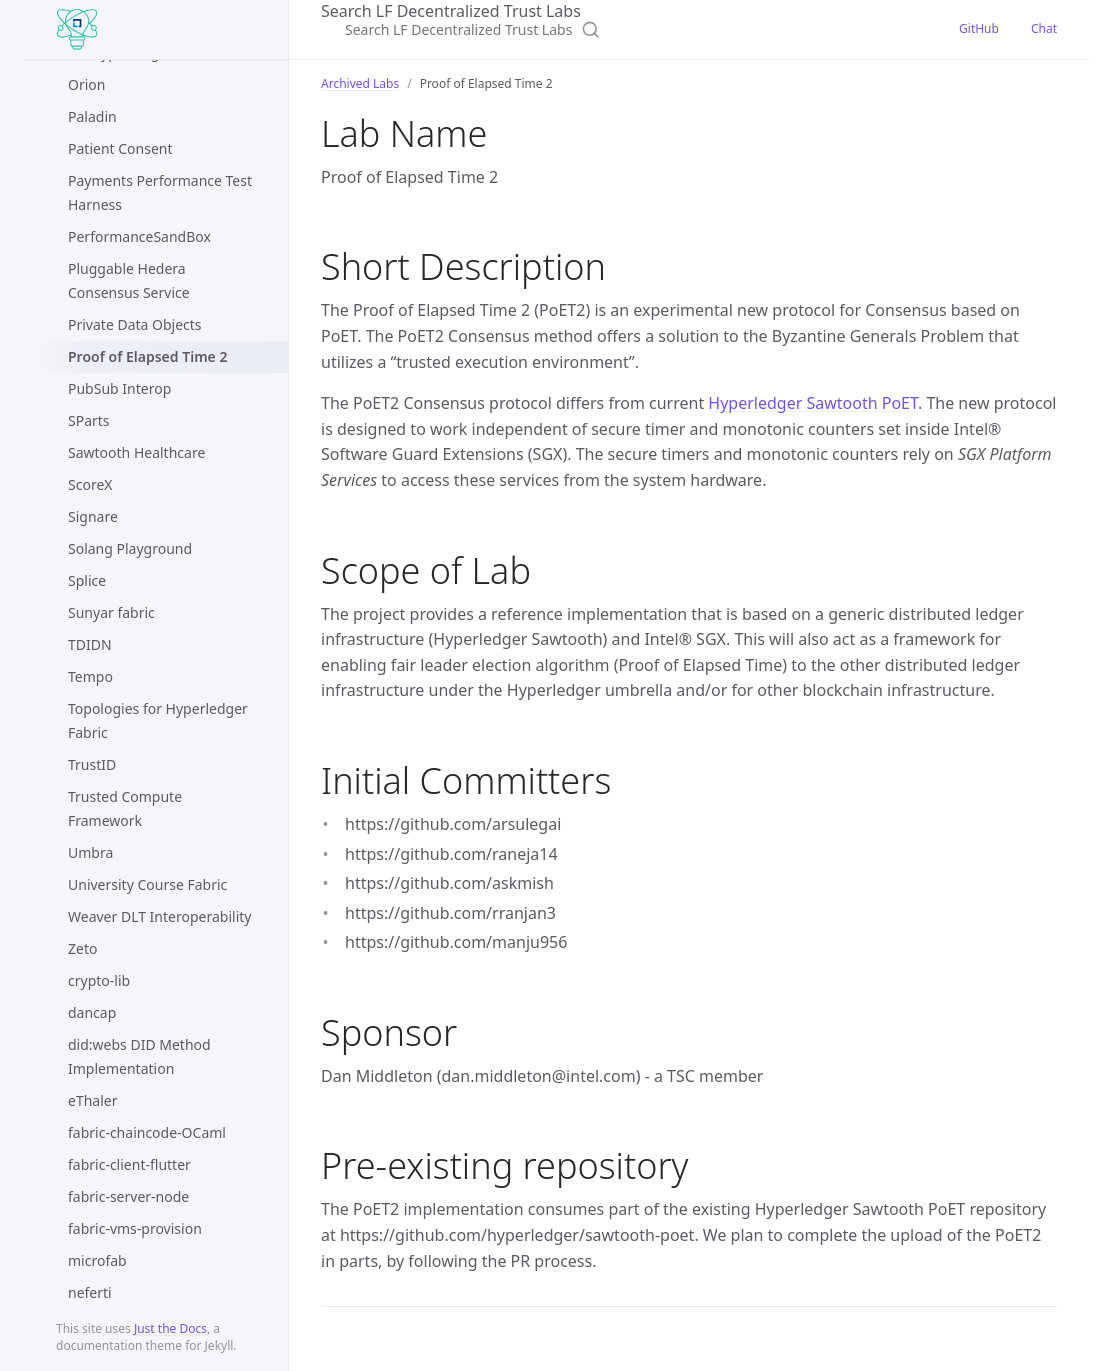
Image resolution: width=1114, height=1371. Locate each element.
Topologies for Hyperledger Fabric (158, 720)
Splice (87, 580)
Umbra (90, 852)
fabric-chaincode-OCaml (147, 1132)
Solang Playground (130, 548)
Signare (93, 516)
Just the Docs (170, 1328)
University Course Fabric (147, 884)
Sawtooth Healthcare (136, 452)
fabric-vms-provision (135, 1228)
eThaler (92, 1100)
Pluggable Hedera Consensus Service (129, 280)
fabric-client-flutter (129, 1164)
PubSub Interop (119, 388)
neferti (90, 1292)
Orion (86, 84)
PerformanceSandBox (139, 236)
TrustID (92, 764)
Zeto (82, 948)
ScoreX (90, 484)
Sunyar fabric (111, 612)
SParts (89, 420)
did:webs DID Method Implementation (139, 1056)
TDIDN (90, 644)
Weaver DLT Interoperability (159, 916)
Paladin (92, 116)
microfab (97, 1260)
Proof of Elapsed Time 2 (147, 356)
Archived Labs (360, 83)
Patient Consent (120, 148)
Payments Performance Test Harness (160, 192)
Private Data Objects (135, 324)
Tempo (90, 676)
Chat (1044, 28)
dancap (92, 1012)
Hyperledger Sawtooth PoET (813, 403)
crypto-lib (99, 980)
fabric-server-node (128, 1196)
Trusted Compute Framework (125, 808)
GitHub (979, 28)
